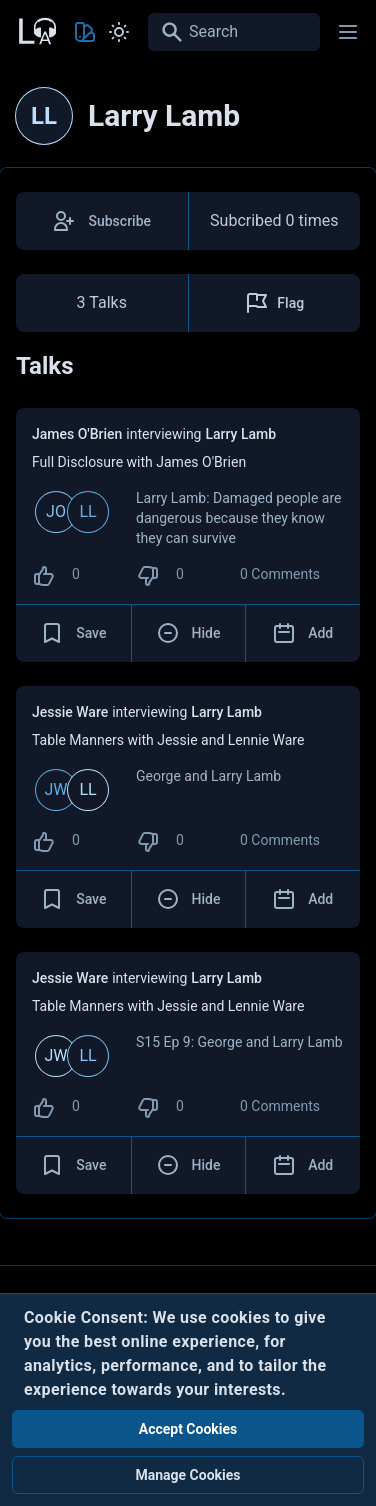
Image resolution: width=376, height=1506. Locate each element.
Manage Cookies (187, 1475)
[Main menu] (348, 32)
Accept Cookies (188, 1429)
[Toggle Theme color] (85, 32)
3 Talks (102, 302)
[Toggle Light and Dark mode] (119, 32)
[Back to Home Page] (36, 29)
